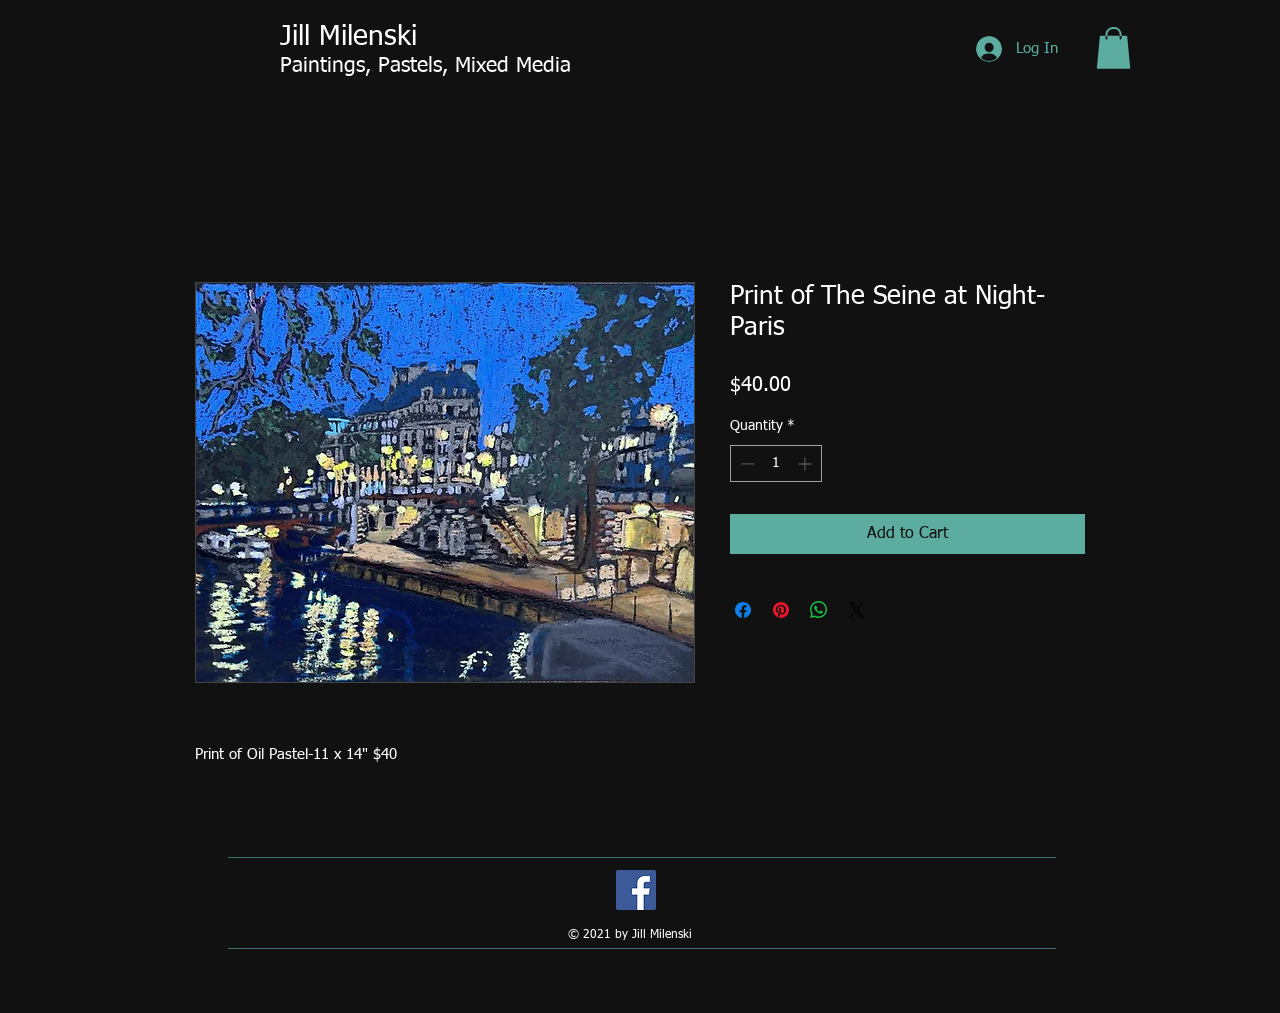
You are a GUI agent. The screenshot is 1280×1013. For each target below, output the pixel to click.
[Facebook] (636, 890)
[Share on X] (857, 610)
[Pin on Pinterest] (781, 610)
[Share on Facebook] (743, 610)
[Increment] (806, 463)
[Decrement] (745, 463)
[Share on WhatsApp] (819, 610)
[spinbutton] (776, 463)
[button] (1113, 48)
